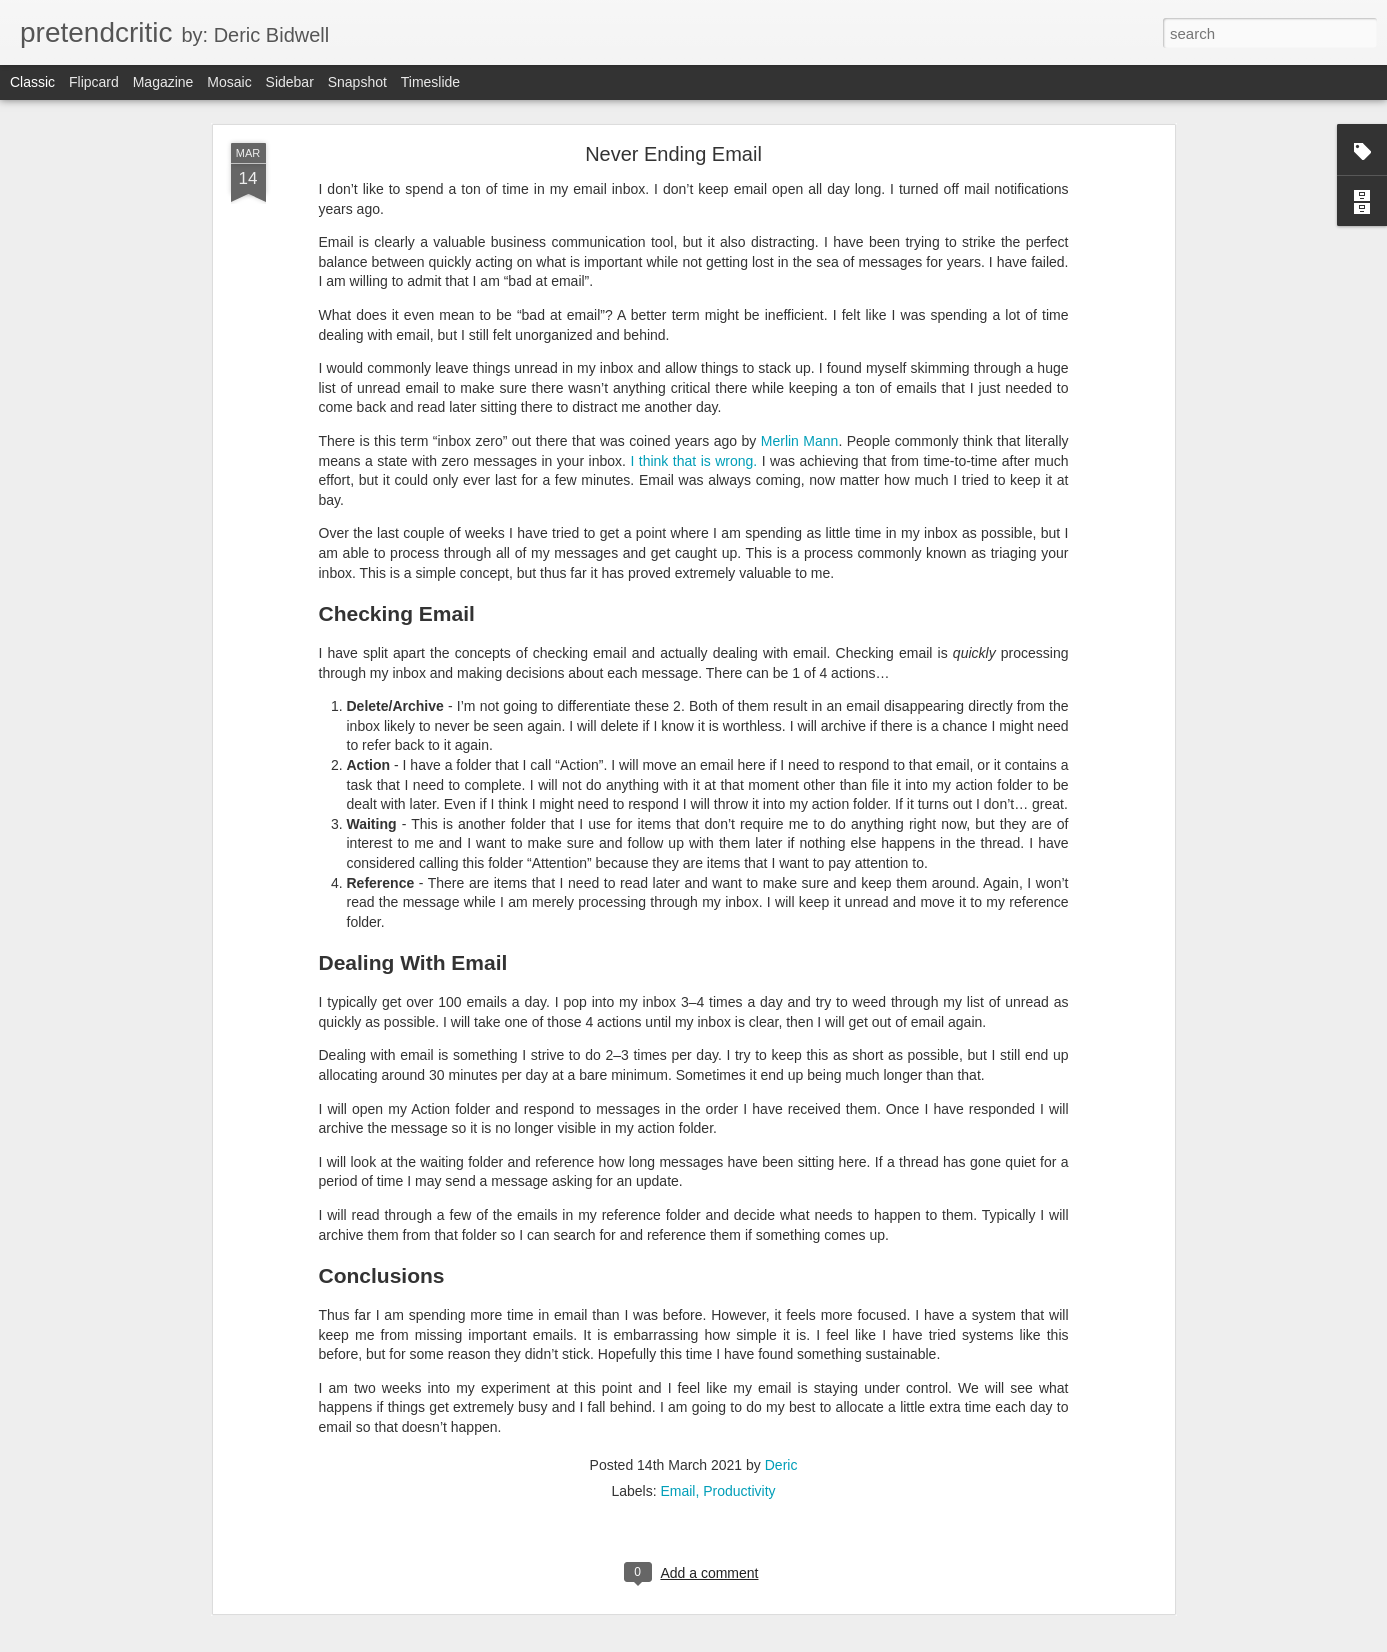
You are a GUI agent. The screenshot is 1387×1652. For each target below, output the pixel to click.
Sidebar (290, 82)
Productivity (739, 1491)
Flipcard (94, 82)
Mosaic (229, 82)
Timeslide (430, 82)
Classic (32, 82)
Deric (781, 1465)
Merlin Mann (800, 441)
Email (677, 1491)
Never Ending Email (673, 154)
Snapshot (357, 82)
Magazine (163, 82)
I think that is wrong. (693, 461)
